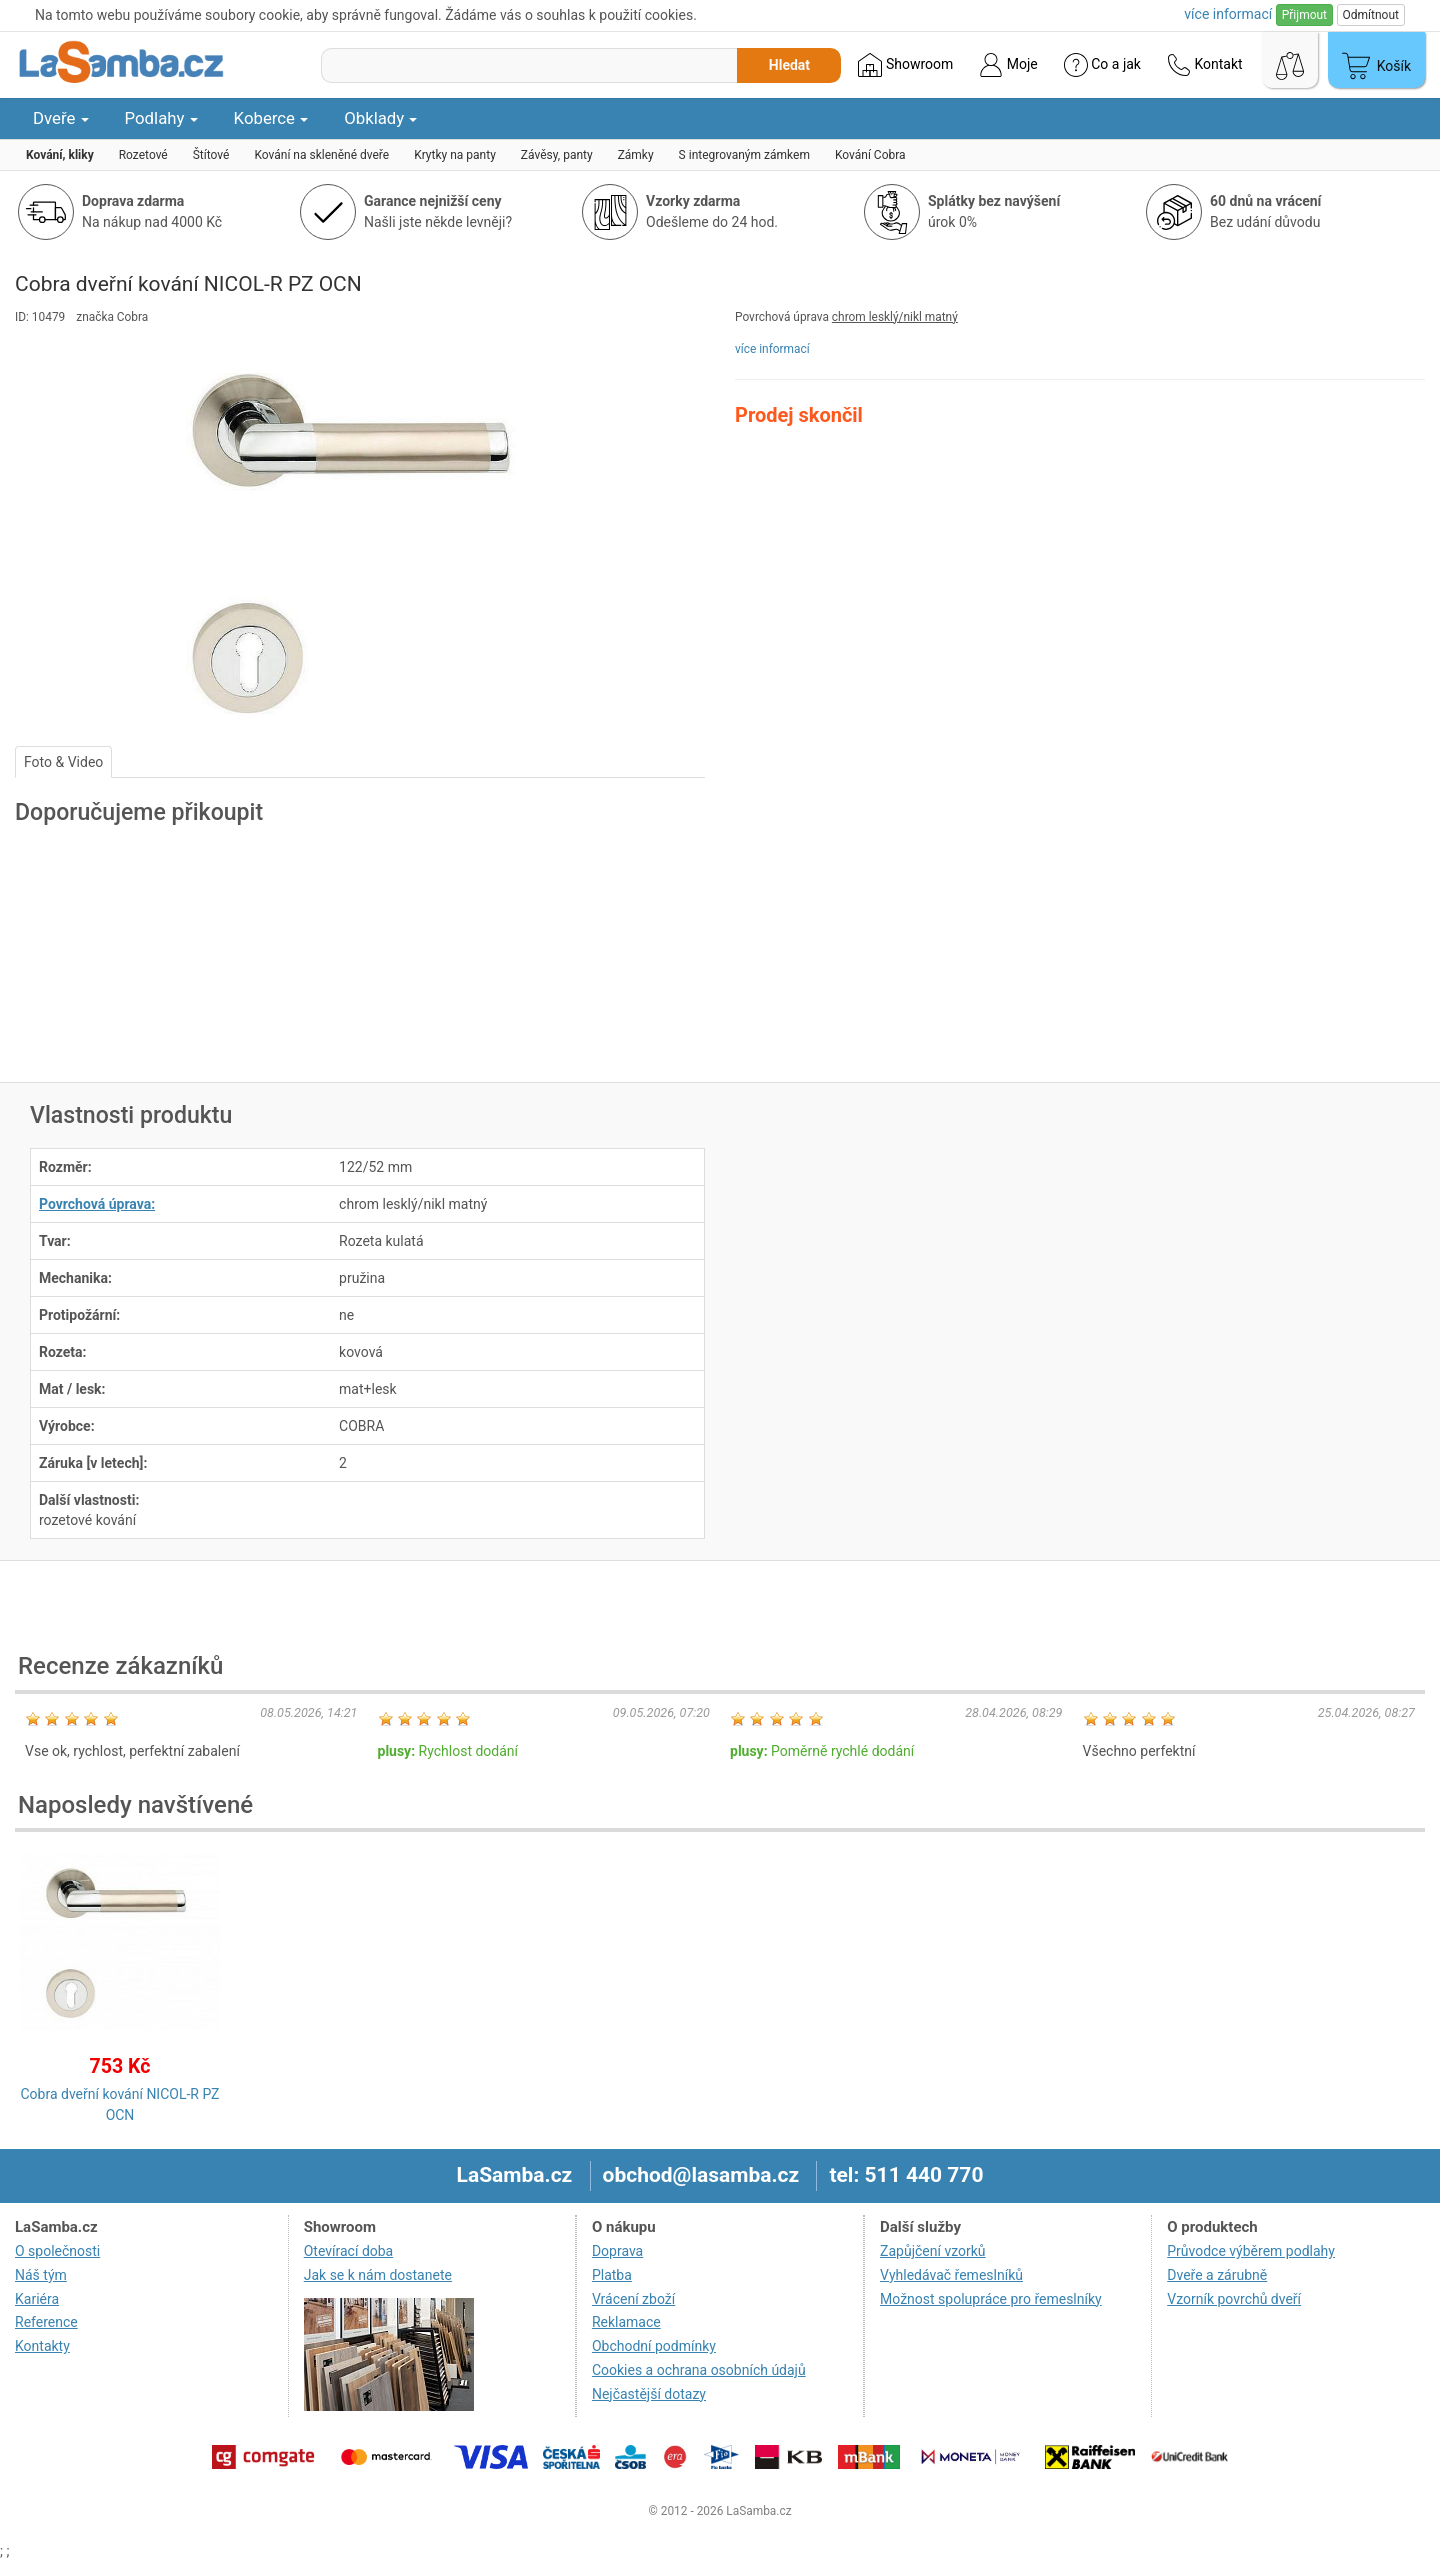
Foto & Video (63, 762)
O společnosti (57, 2251)
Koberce (271, 118)
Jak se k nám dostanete (378, 2275)
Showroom (905, 65)
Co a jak (1102, 65)
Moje (1008, 65)
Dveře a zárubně (1217, 2275)
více (1228, 14)
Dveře (61, 118)
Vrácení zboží (633, 2299)
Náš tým (41, 2275)
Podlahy (161, 118)
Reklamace (626, 2322)
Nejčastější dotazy (649, 2394)
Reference (46, 2322)
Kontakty (42, 2346)
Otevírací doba (349, 2251)
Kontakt (1205, 65)
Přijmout (1304, 15)
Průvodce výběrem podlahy (1251, 2251)
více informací (772, 349)
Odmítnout (1371, 15)
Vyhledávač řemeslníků (951, 2275)
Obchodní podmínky (654, 2346)
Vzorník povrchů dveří (1234, 2299)
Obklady (380, 118)
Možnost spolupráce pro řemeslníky (991, 2299)
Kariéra (37, 2299)
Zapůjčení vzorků (933, 2251)
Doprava (617, 2251)
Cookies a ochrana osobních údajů (699, 2370)
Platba (612, 2275)
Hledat (789, 65)
